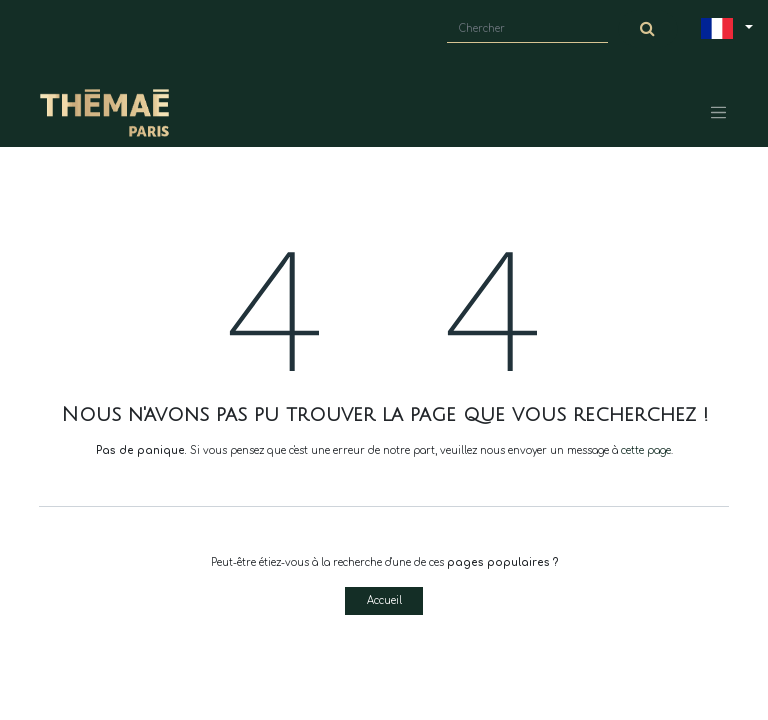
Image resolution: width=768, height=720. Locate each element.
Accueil (384, 600)
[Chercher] (648, 29)
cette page (646, 450)
